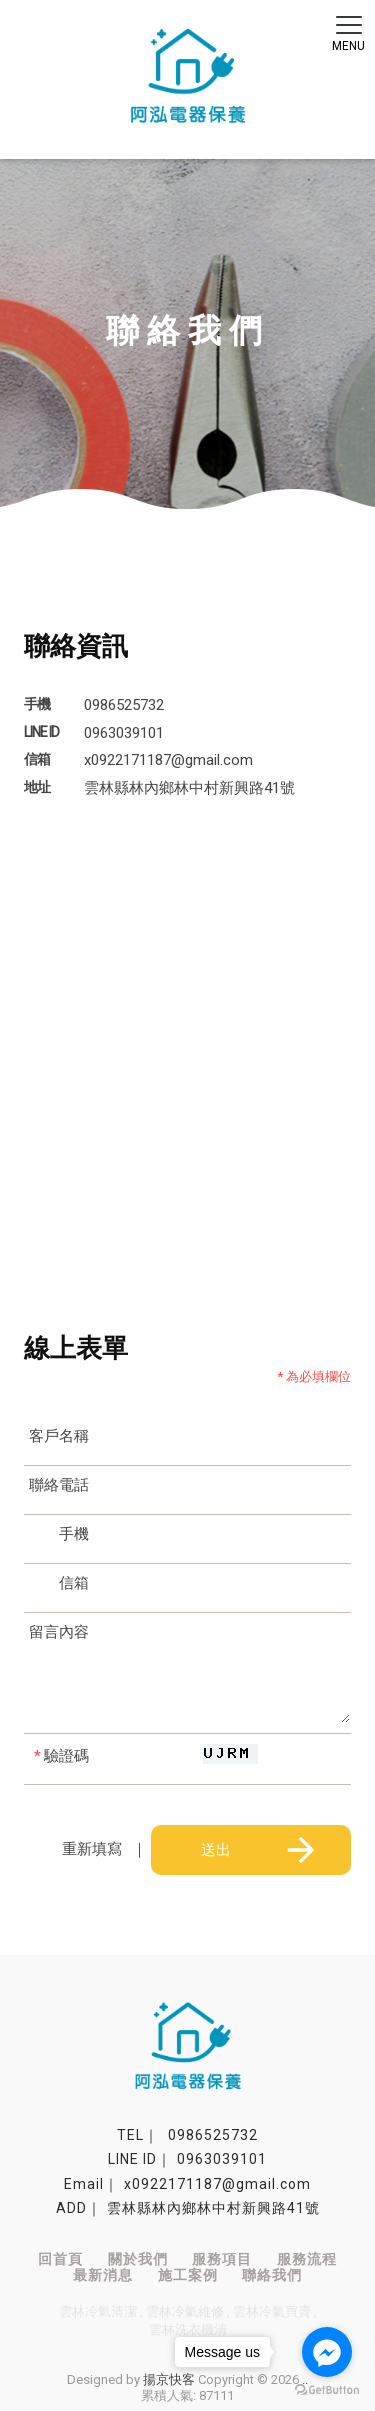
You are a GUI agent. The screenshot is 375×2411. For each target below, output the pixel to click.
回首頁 (60, 2259)
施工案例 (188, 2275)
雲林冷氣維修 (185, 2311)
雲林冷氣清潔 (98, 2311)
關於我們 (138, 2259)
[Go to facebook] (327, 2352)
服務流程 (307, 2259)
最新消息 (103, 2275)
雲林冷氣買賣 (272, 2311)
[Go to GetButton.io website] (327, 2390)
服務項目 (222, 2259)
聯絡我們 (272, 2275)
